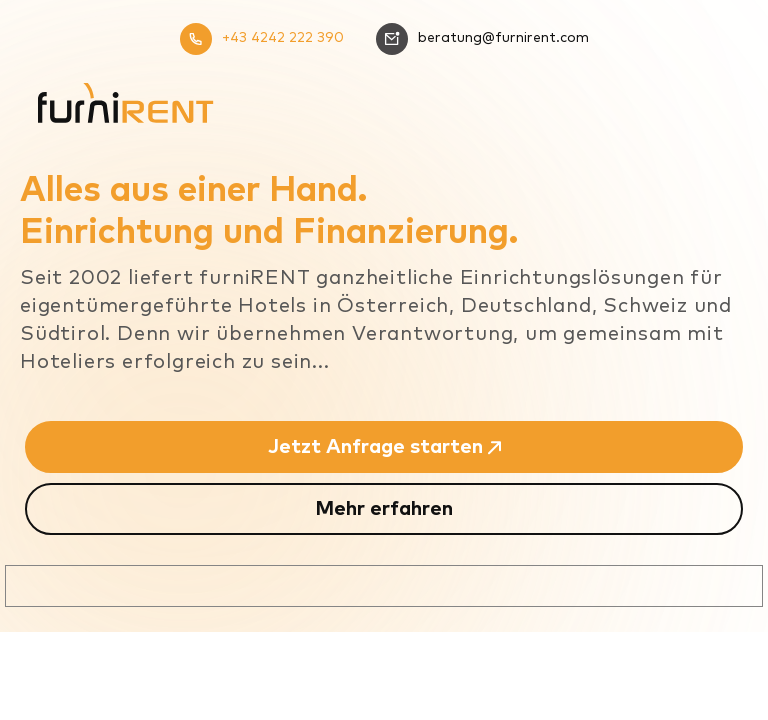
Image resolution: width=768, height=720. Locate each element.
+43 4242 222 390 (262, 39)
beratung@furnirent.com (482, 39)
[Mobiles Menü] (714, 84)
